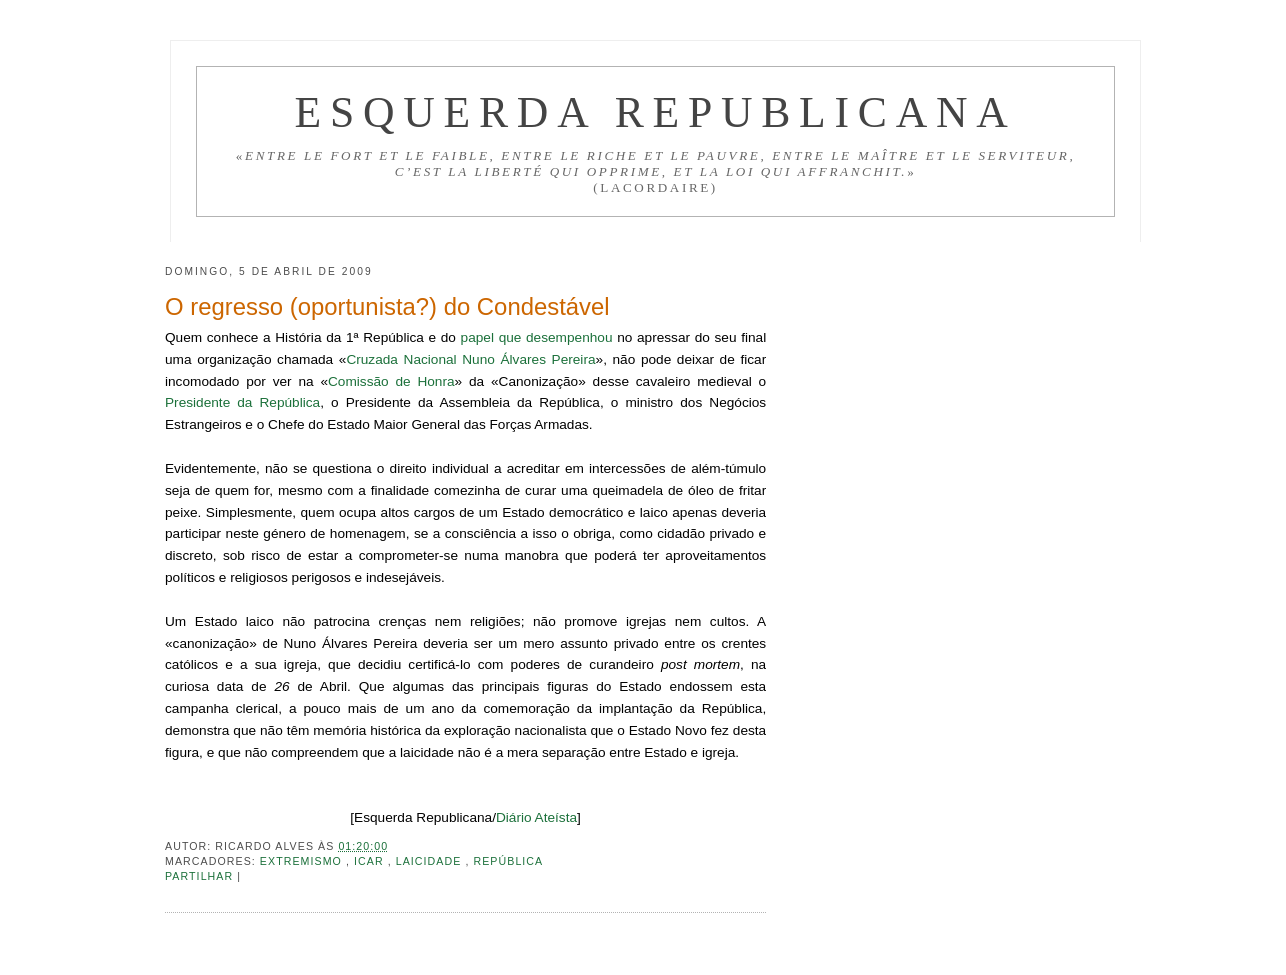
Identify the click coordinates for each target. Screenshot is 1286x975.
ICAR (371, 861)
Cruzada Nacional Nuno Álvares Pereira (470, 359)
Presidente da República (242, 402)
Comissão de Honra (391, 381)
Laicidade (431, 861)
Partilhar (201, 876)
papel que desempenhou (537, 337)
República (508, 861)
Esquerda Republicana (656, 112)
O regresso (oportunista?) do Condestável (387, 306)
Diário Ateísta (536, 817)
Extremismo (303, 861)
